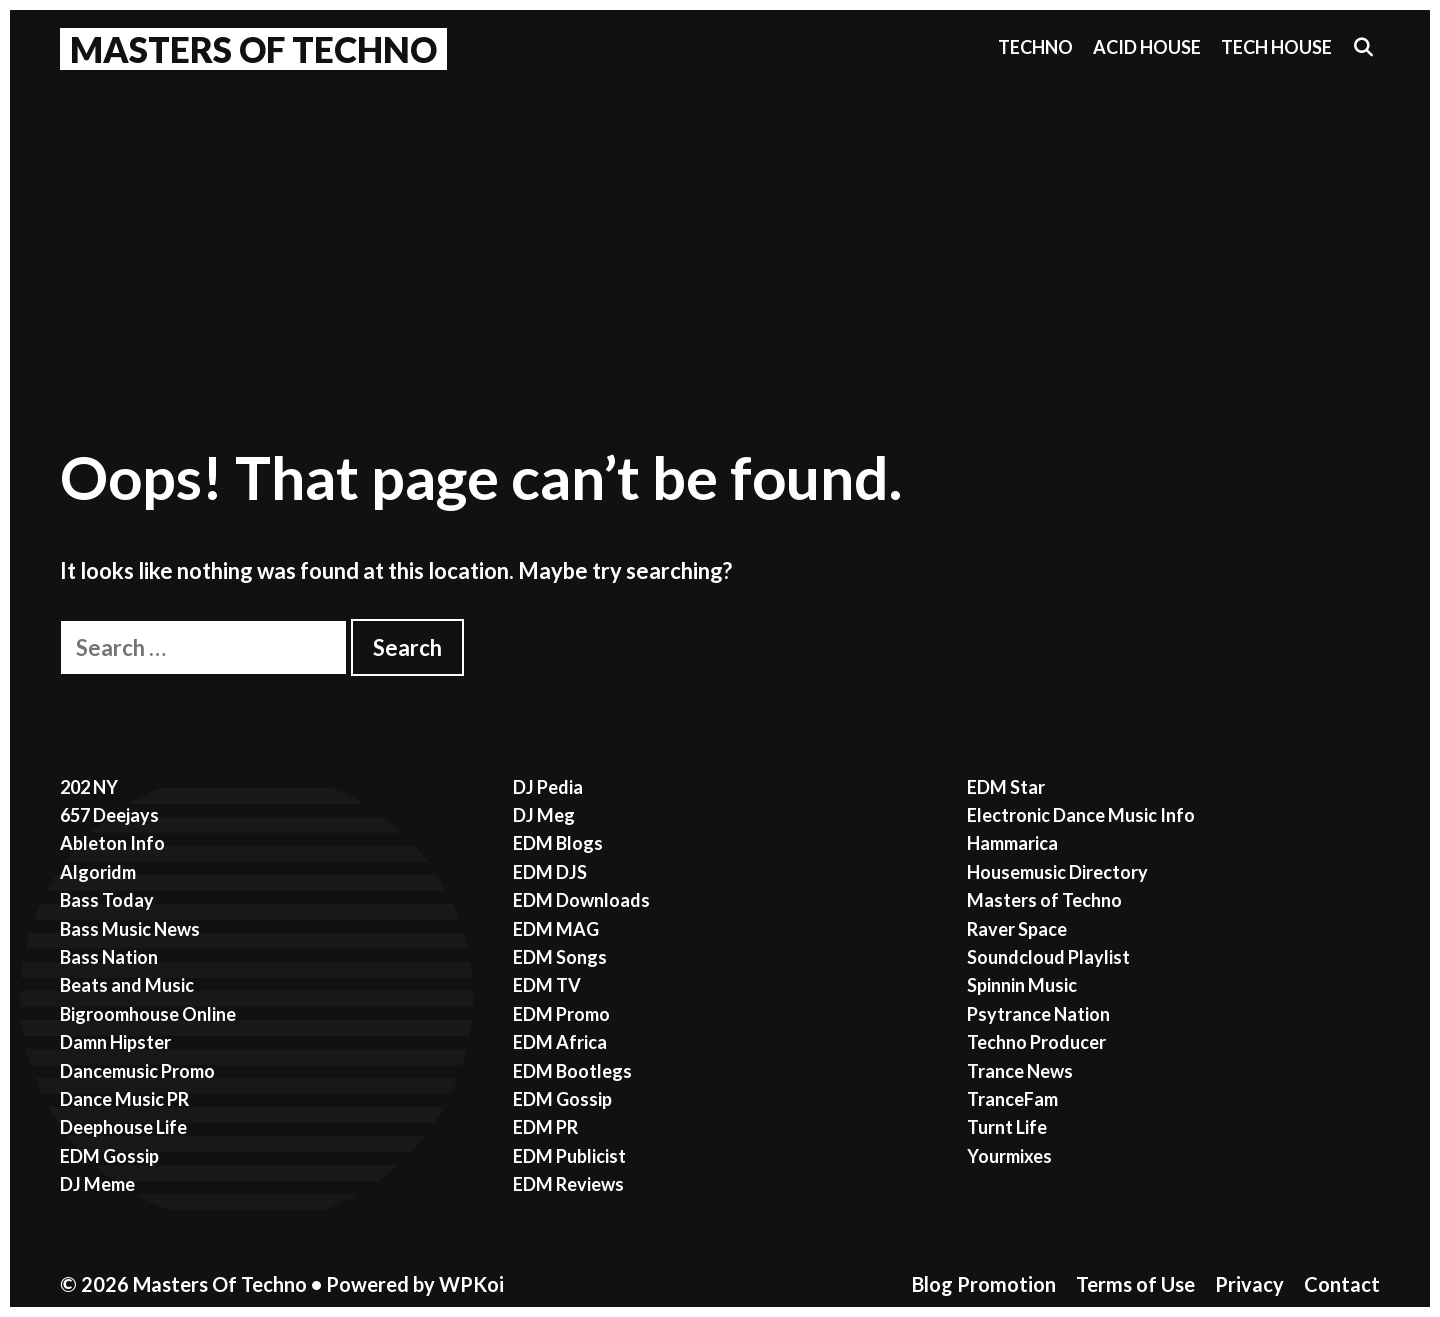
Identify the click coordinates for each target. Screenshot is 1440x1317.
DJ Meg (544, 815)
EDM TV (547, 985)
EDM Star (1006, 787)
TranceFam (1012, 1099)
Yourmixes (1009, 1156)
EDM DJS (550, 872)
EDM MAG (556, 929)
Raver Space (1017, 929)
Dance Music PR (124, 1099)
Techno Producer (1036, 1042)
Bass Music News (130, 929)
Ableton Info (112, 843)
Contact (1342, 1284)
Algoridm (98, 872)
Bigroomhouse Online (148, 1014)
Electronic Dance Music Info (1081, 815)
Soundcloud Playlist (1048, 957)
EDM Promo (561, 1014)
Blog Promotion (984, 1284)
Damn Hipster (115, 1042)
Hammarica (1012, 843)
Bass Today (107, 900)
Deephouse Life (123, 1127)
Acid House (1147, 47)
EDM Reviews (568, 1184)
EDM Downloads (581, 900)
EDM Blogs (558, 843)
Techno (1035, 47)
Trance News (1020, 1071)
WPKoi (471, 1284)
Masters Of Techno (253, 49)
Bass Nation (109, 957)
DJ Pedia (548, 787)
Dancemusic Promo (137, 1071)
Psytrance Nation (1038, 1014)
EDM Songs (560, 957)
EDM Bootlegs (572, 1071)
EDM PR (545, 1127)
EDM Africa (560, 1042)
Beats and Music (127, 985)
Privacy (1249, 1284)
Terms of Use (1135, 1284)
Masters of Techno (1044, 900)
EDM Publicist (569, 1156)
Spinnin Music (1022, 985)
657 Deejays (109, 815)
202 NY (89, 787)
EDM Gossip (109, 1156)
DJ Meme (97, 1184)
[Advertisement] (720, 231)
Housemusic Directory (1057, 872)
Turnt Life (1007, 1127)
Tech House (1276, 47)
